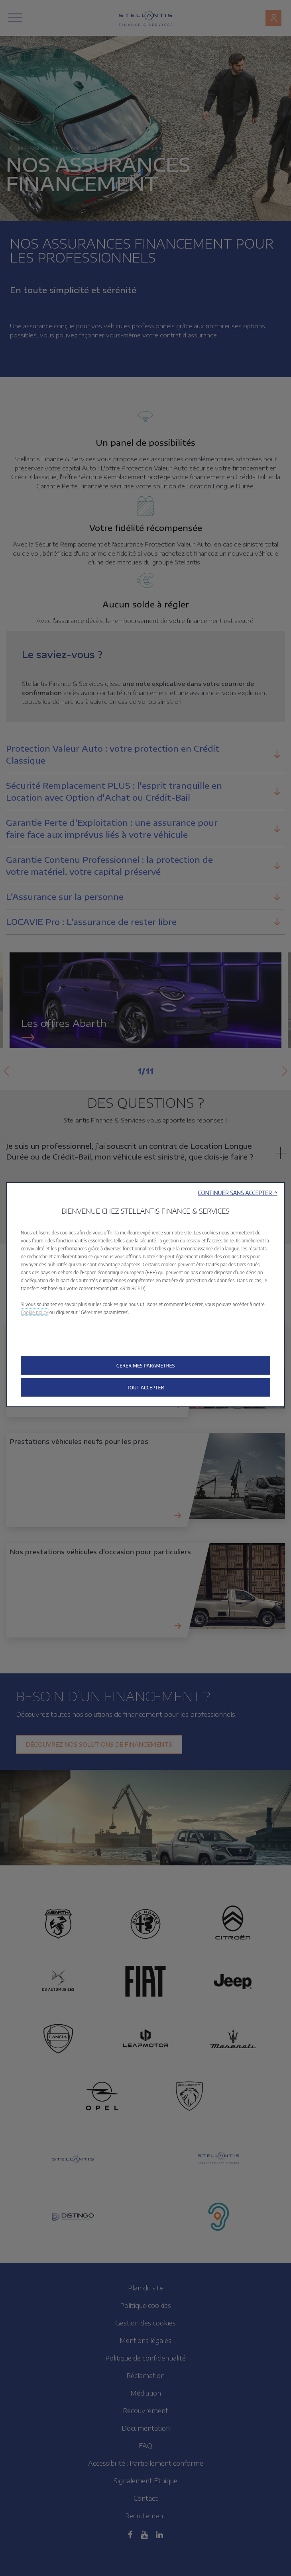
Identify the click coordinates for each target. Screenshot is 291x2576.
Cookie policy (34, 1312)
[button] (237, 1192)
